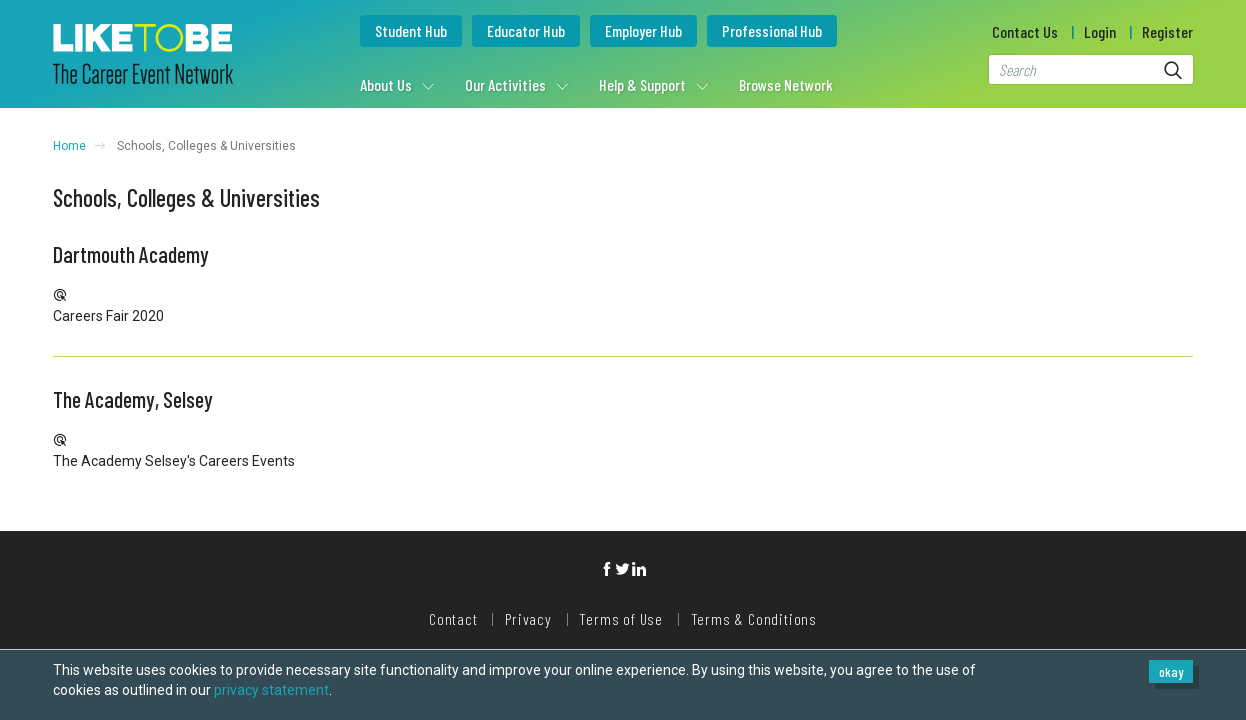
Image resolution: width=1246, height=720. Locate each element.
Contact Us (1025, 31)
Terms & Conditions (754, 618)
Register (1167, 31)
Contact (453, 618)
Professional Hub (772, 30)
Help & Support (642, 84)
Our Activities (505, 84)
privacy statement (271, 690)
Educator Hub (526, 30)
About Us (386, 84)
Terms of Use (621, 618)
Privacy (528, 618)
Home (69, 146)
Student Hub (411, 30)
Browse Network (786, 84)
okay (1171, 671)
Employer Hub (643, 30)
